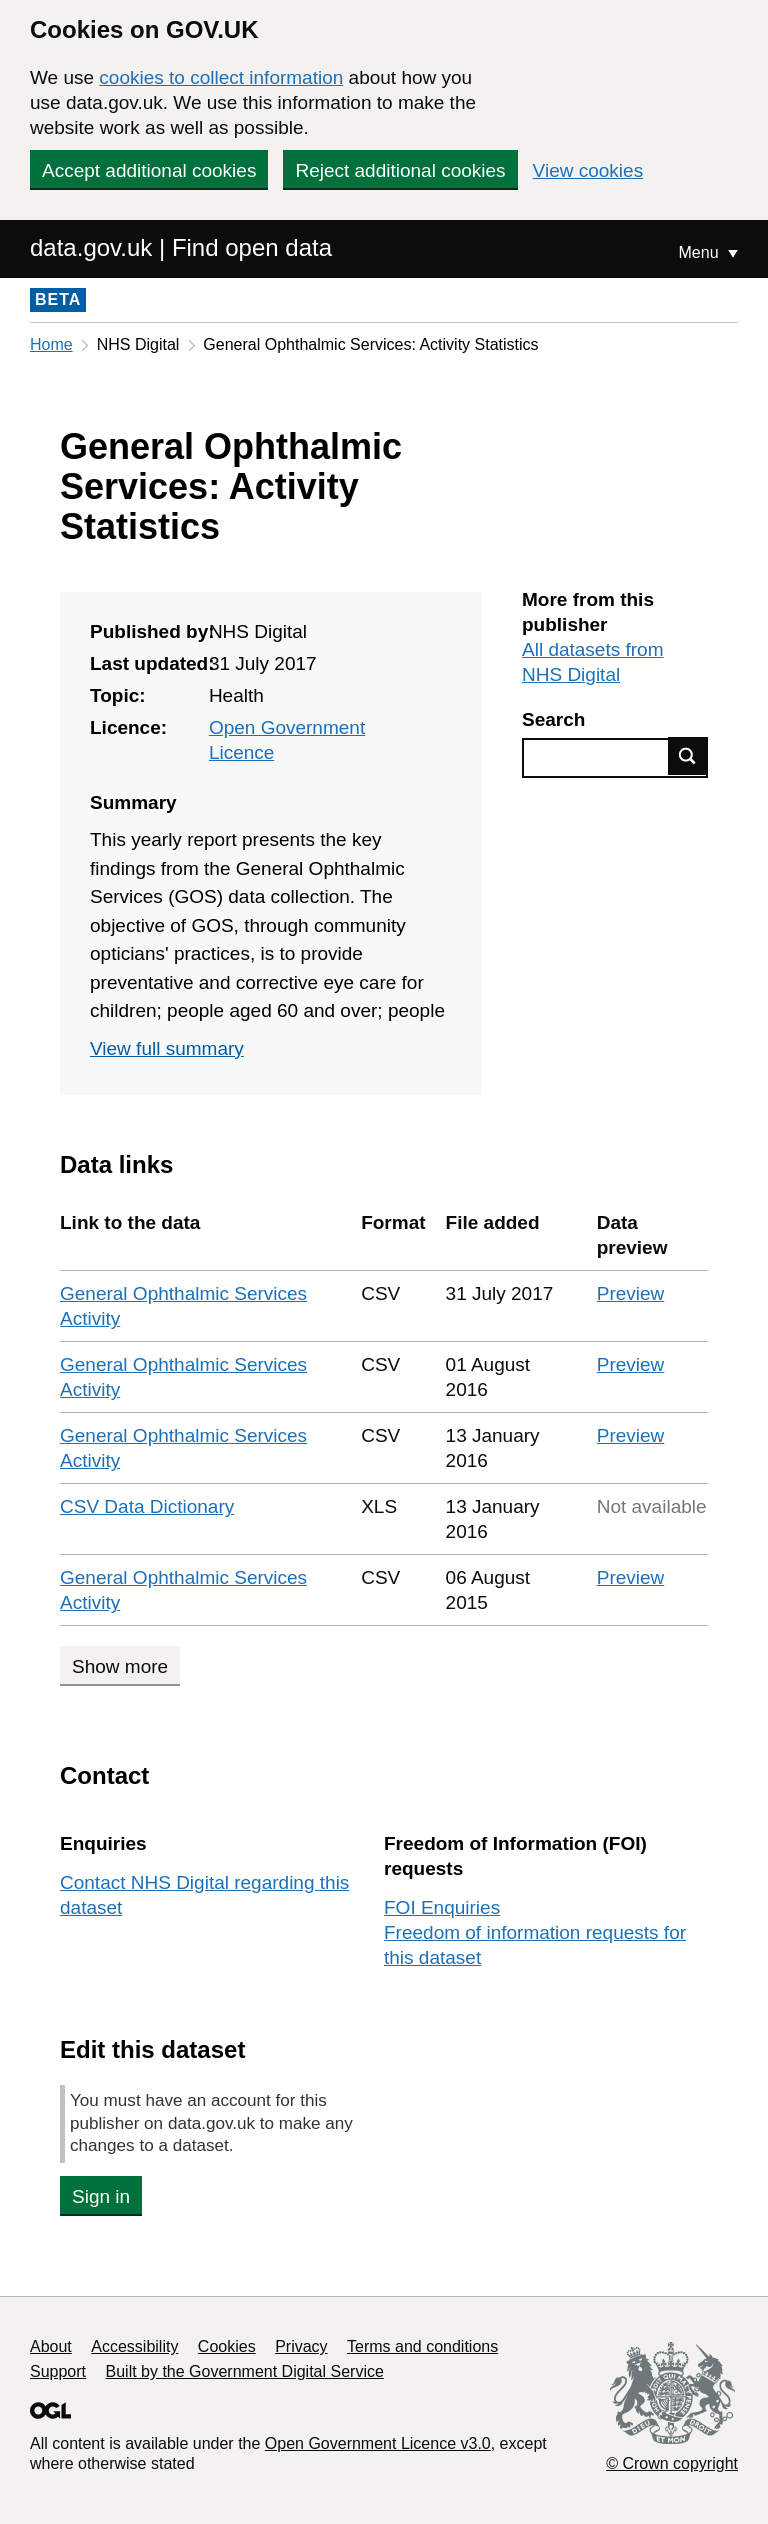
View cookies (588, 170)
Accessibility (134, 2346)
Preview (631, 1293)
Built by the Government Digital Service (245, 2371)
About (51, 2346)
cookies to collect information (221, 77)
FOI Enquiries (442, 1907)
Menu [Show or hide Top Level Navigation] (701, 252)
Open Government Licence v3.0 (378, 2443)
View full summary (167, 1048)
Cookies (227, 2346)
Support (58, 2371)
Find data (688, 756)
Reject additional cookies (400, 170)
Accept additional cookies (149, 170)
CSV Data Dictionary (147, 1506)
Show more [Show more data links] (120, 1666)
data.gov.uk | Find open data (181, 247)
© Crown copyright (672, 2463)
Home (51, 344)
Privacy (301, 2346)
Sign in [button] (101, 2196)
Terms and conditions (422, 2346)
